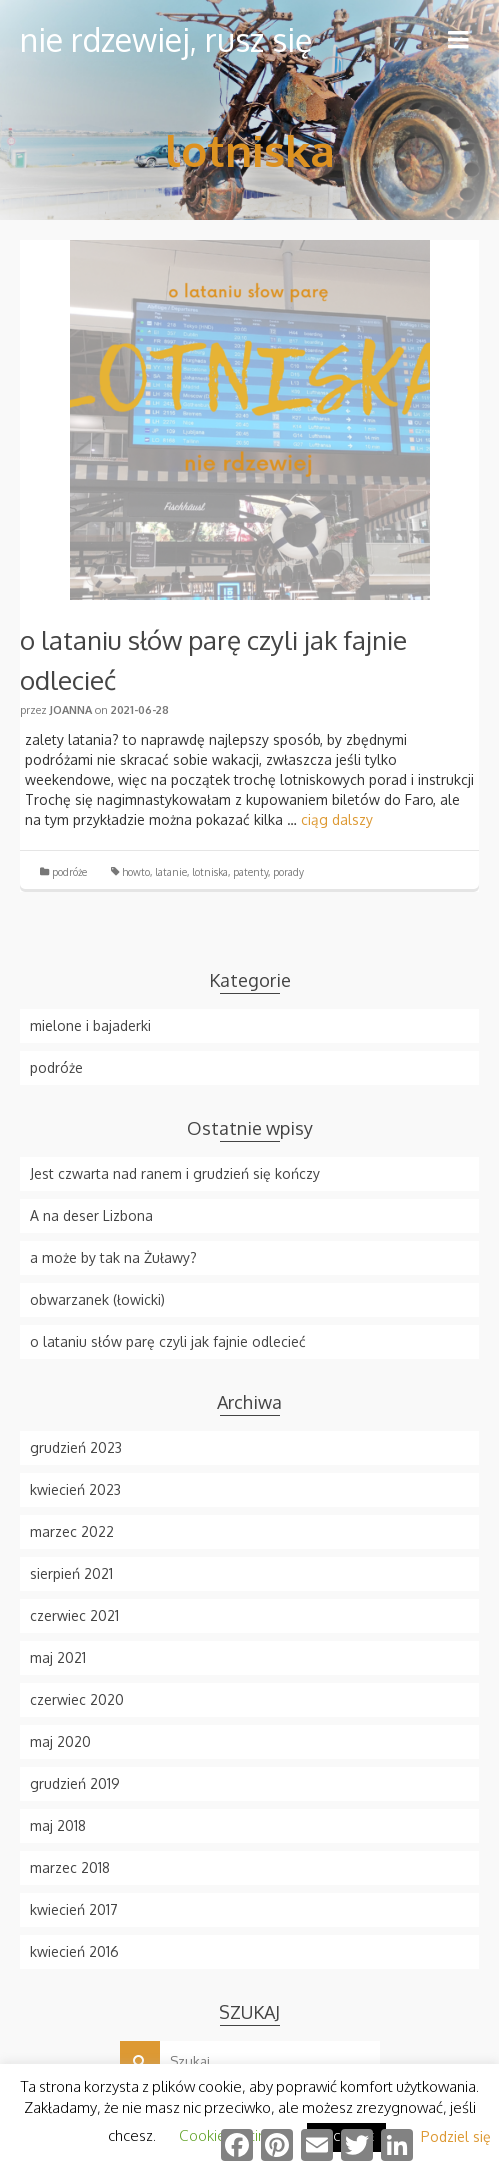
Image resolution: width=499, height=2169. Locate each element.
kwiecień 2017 (74, 1909)
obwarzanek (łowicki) (97, 1299)
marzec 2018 (70, 1867)
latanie (171, 872)
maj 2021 (58, 1657)
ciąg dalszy (337, 819)
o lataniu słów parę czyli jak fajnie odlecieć (168, 1341)
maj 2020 (60, 1741)
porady (288, 872)
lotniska (210, 872)
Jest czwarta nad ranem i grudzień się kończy (175, 1173)
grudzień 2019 (75, 1783)
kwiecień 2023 (75, 1489)
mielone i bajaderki (90, 1025)
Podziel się (456, 2136)
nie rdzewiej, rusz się (166, 39)
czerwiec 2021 (74, 1615)
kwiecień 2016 (74, 1951)
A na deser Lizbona (91, 1215)
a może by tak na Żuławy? (113, 1257)
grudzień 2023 (76, 1447)
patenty (250, 872)
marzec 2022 (72, 1531)
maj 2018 (58, 1825)
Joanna (71, 710)
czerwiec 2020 (77, 1699)
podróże (69, 872)
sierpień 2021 (71, 1573)
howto (136, 872)
